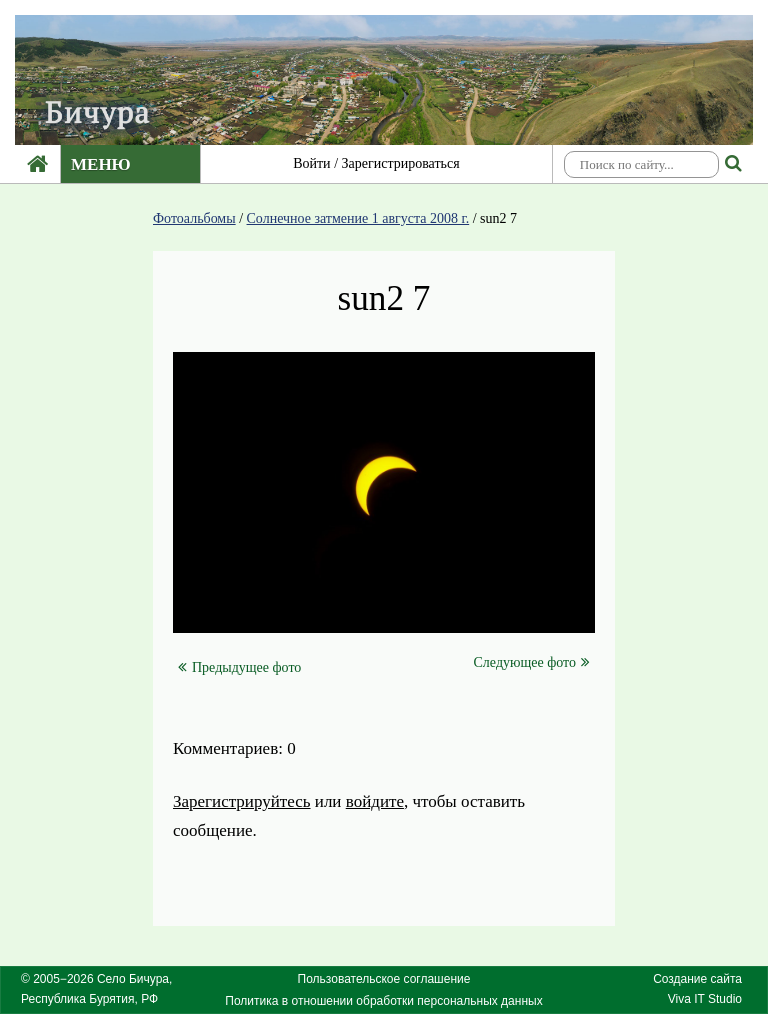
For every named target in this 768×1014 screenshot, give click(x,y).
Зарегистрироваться (401, 163)
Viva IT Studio (705, 999)
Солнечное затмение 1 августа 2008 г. (358, 218)
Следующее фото (532, 662)
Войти (311, 163)
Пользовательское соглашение (384, 979)
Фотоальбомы (194, 218)
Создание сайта (697, 979)
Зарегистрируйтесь (242, 801)
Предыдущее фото (239, 667)
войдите (375, 801)
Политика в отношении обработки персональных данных (383, 1001)
